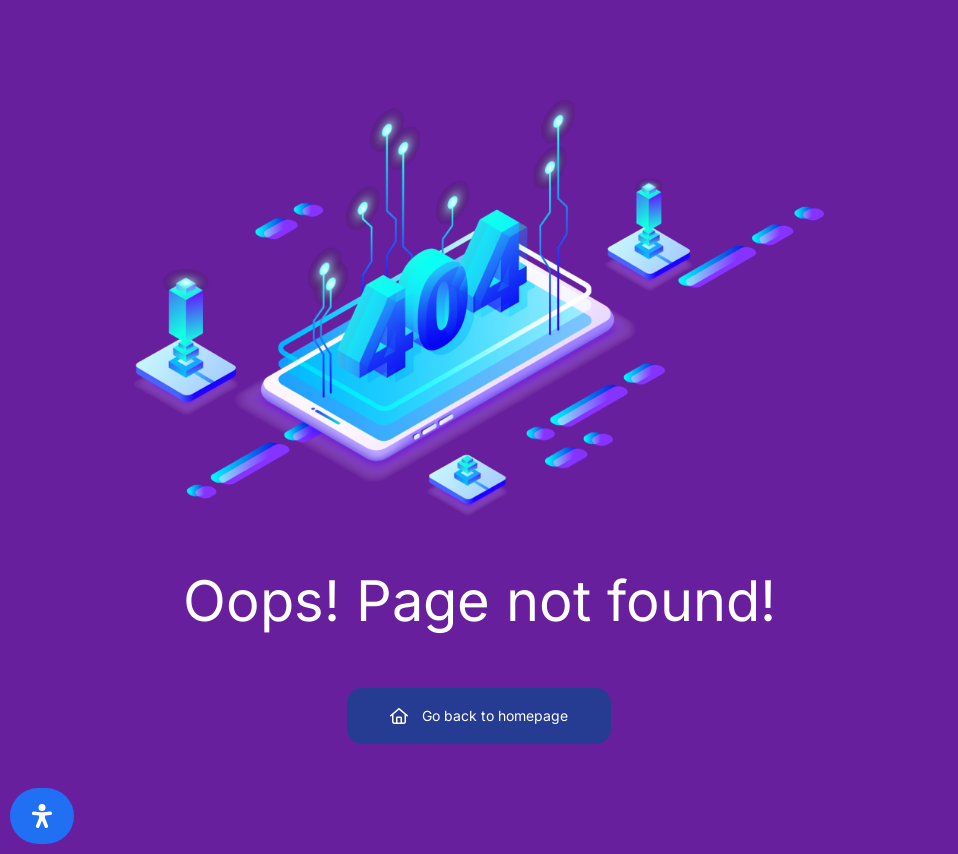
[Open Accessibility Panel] (42, 816)
